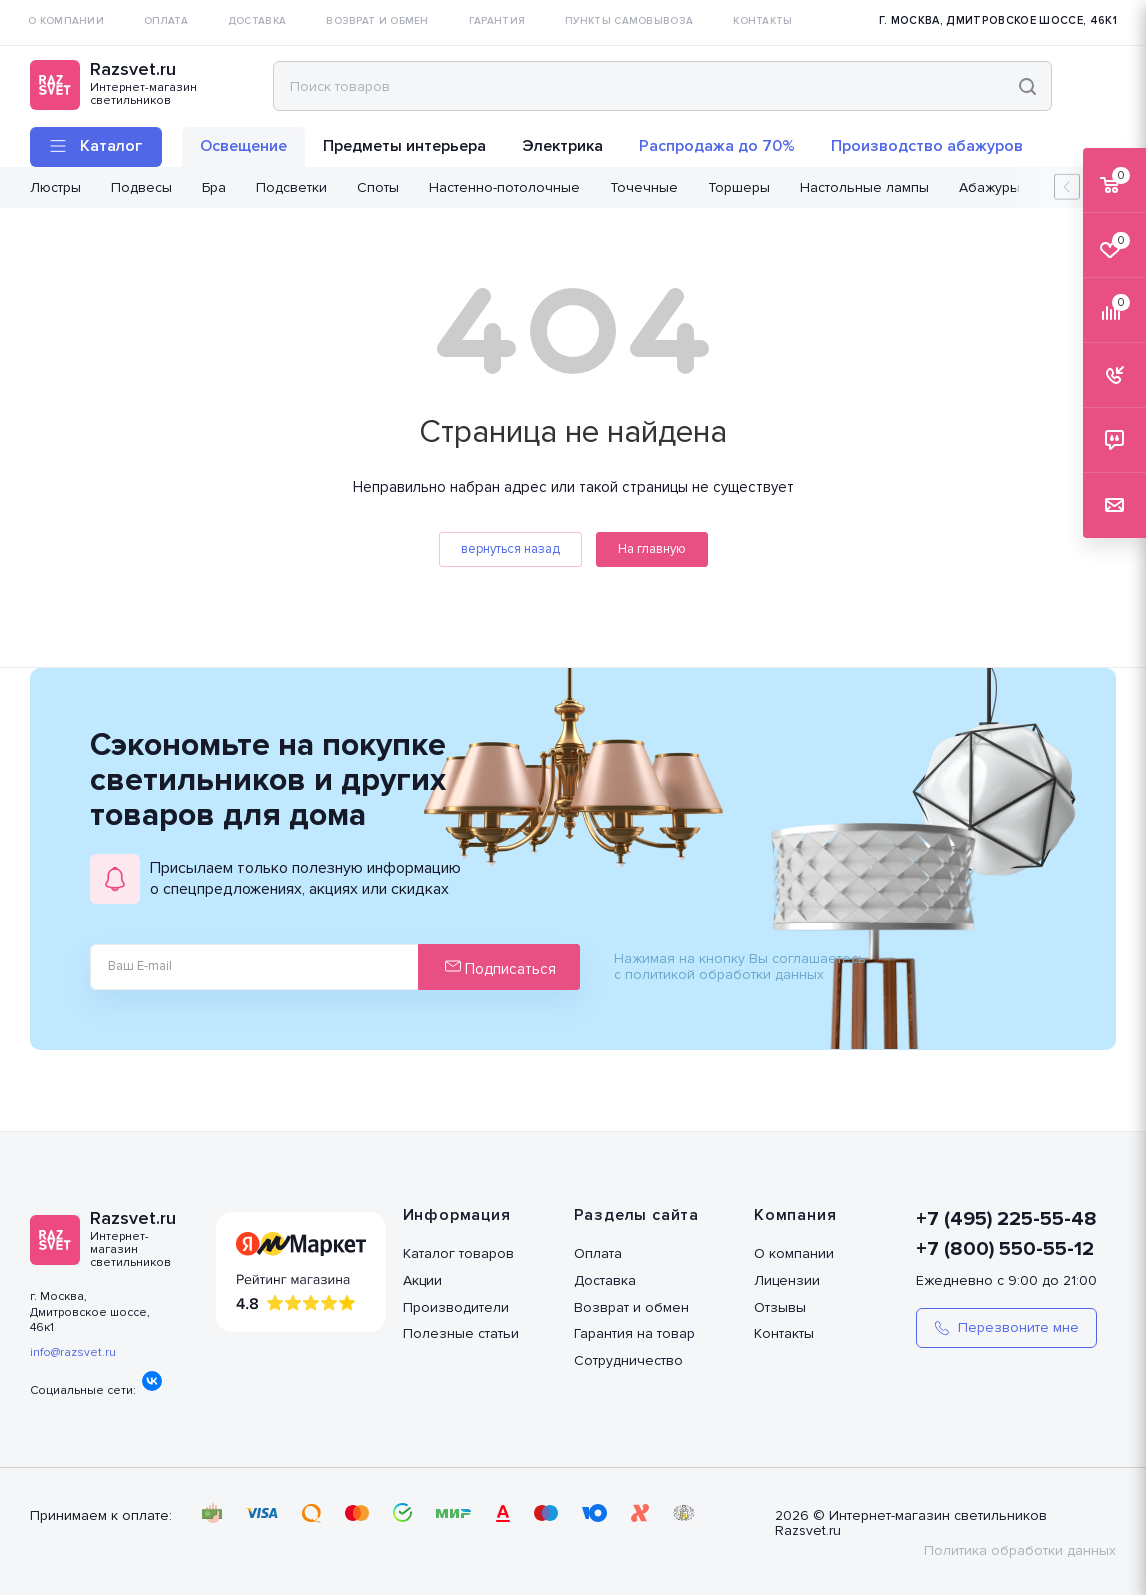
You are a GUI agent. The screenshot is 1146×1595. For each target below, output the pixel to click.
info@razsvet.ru (73, 1352)
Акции (422, 1280)
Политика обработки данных (1020, 1550)
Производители (456, 1307)
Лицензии (787, 1280)
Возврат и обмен (631, 1307)
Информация (457, 1215)
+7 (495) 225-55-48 (1006, 1219)
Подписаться (500, 968)
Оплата (598, 1253)
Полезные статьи (461, 1333)
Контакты (784, 1333)
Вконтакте (152, 1381)
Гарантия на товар (634, 1333)
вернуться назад (510, 549)
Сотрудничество (628, 1360)
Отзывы (780, 1307)
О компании (794, 1253)
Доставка (605, 1280)
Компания (795, 1215)
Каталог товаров (458, 1253)
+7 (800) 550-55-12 (1005, 1249)
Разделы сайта (636, 1215)
